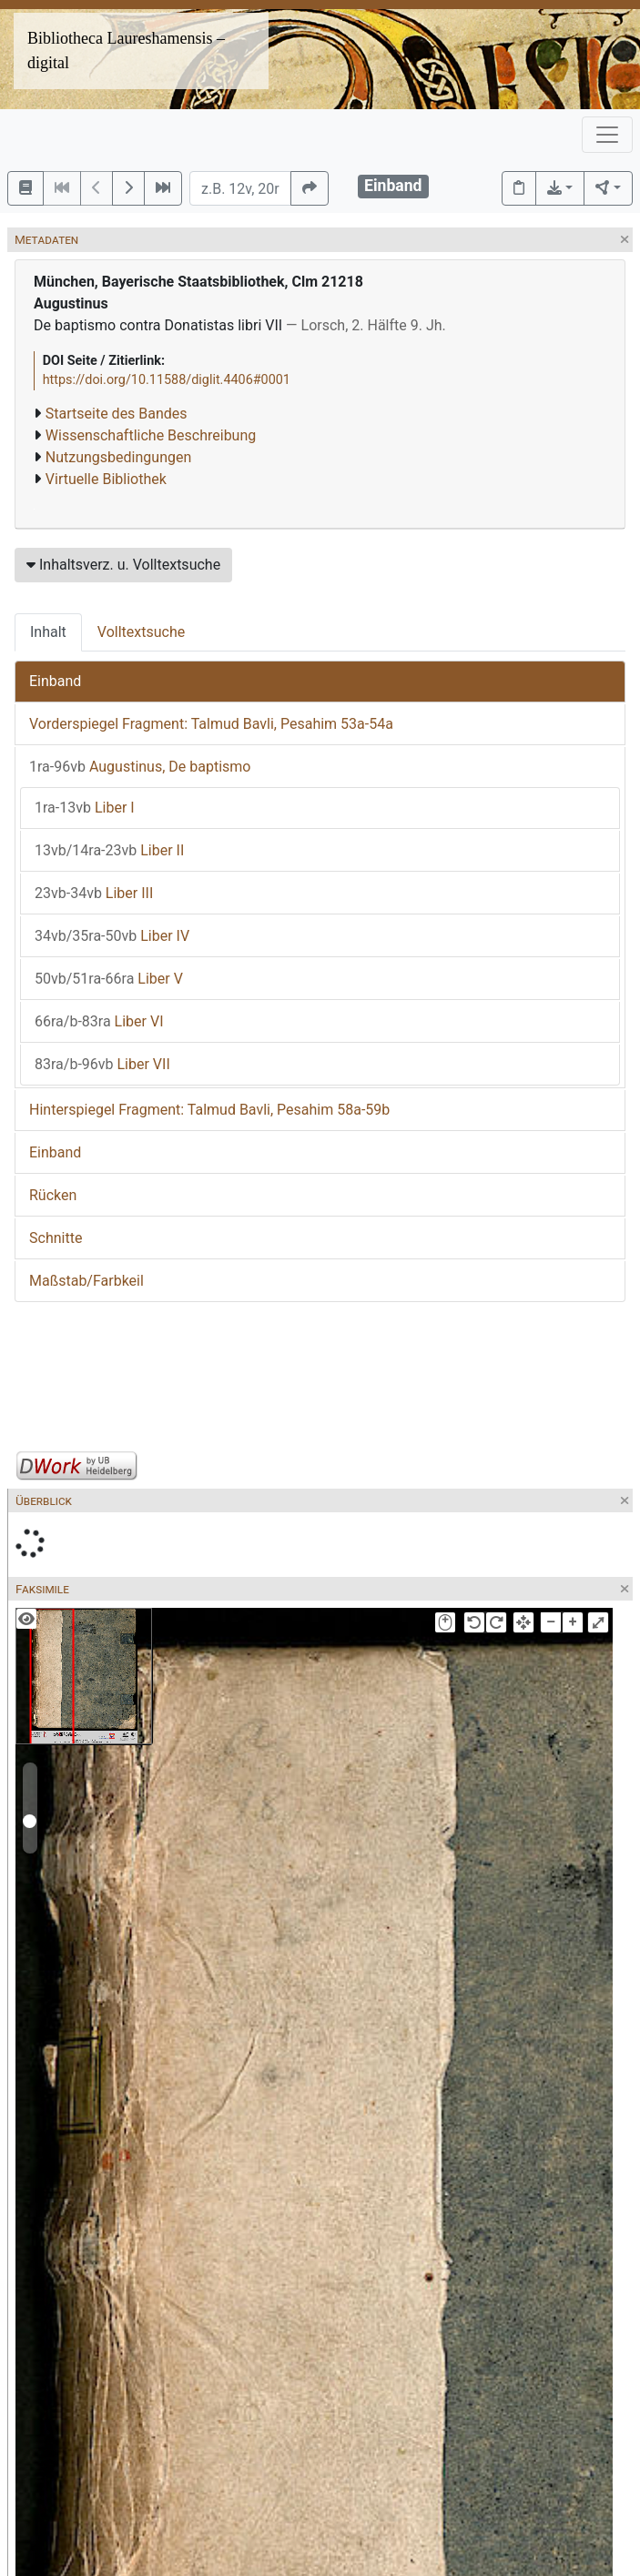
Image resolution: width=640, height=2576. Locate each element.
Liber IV (112, 936)
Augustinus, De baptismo (139, 766)
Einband (55, 681)
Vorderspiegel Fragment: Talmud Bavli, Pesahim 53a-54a (211, 723)
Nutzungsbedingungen (118, 457)
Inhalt (48, 632)
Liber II (109, 850)
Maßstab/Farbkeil (86, 1280)
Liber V (109, 978)
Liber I (85, 807)
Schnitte (55, 1238)
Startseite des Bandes (117, 413)
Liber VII (102, 1064)
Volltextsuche (141, 632)
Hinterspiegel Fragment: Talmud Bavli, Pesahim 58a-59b (209, 1109)
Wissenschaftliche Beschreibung (151, 435)
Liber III (94, 893)
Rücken (52, 1195)
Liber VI (99, 1021)
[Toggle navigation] (607, 134)
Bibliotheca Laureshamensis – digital (126, 50)
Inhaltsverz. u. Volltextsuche (123, 564)
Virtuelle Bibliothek (106, 479)
